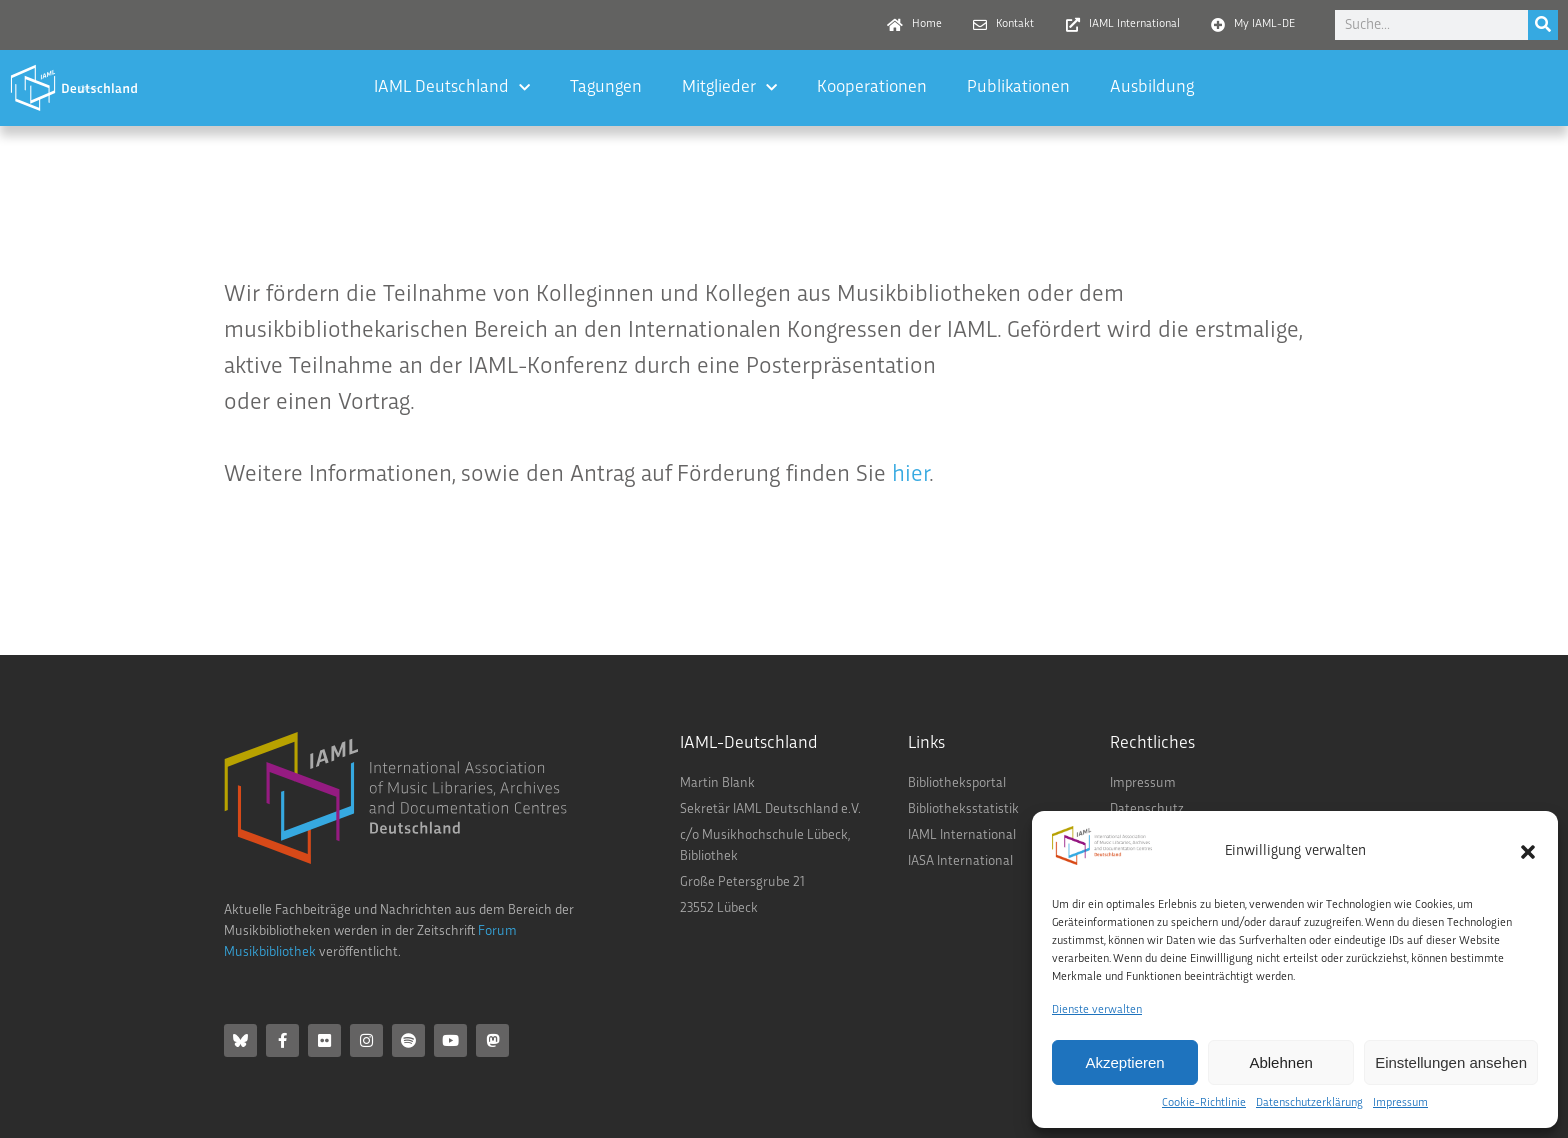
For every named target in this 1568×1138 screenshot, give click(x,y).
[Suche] (1543, 25)
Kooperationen (872, 87)
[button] (1528, 852)
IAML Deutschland (452, 88)
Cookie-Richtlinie (1204, 1103)
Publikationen (1018, 87)
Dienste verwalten (1097, 1010)
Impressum (1400, 1103)
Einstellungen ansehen (1451, 1062)
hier (910, 475)
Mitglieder (729, 88)
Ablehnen (1280, 1062)
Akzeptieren (1124, 1062)
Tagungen (606, 87)
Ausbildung (1152, 87)
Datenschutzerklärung (1309, 1103)
